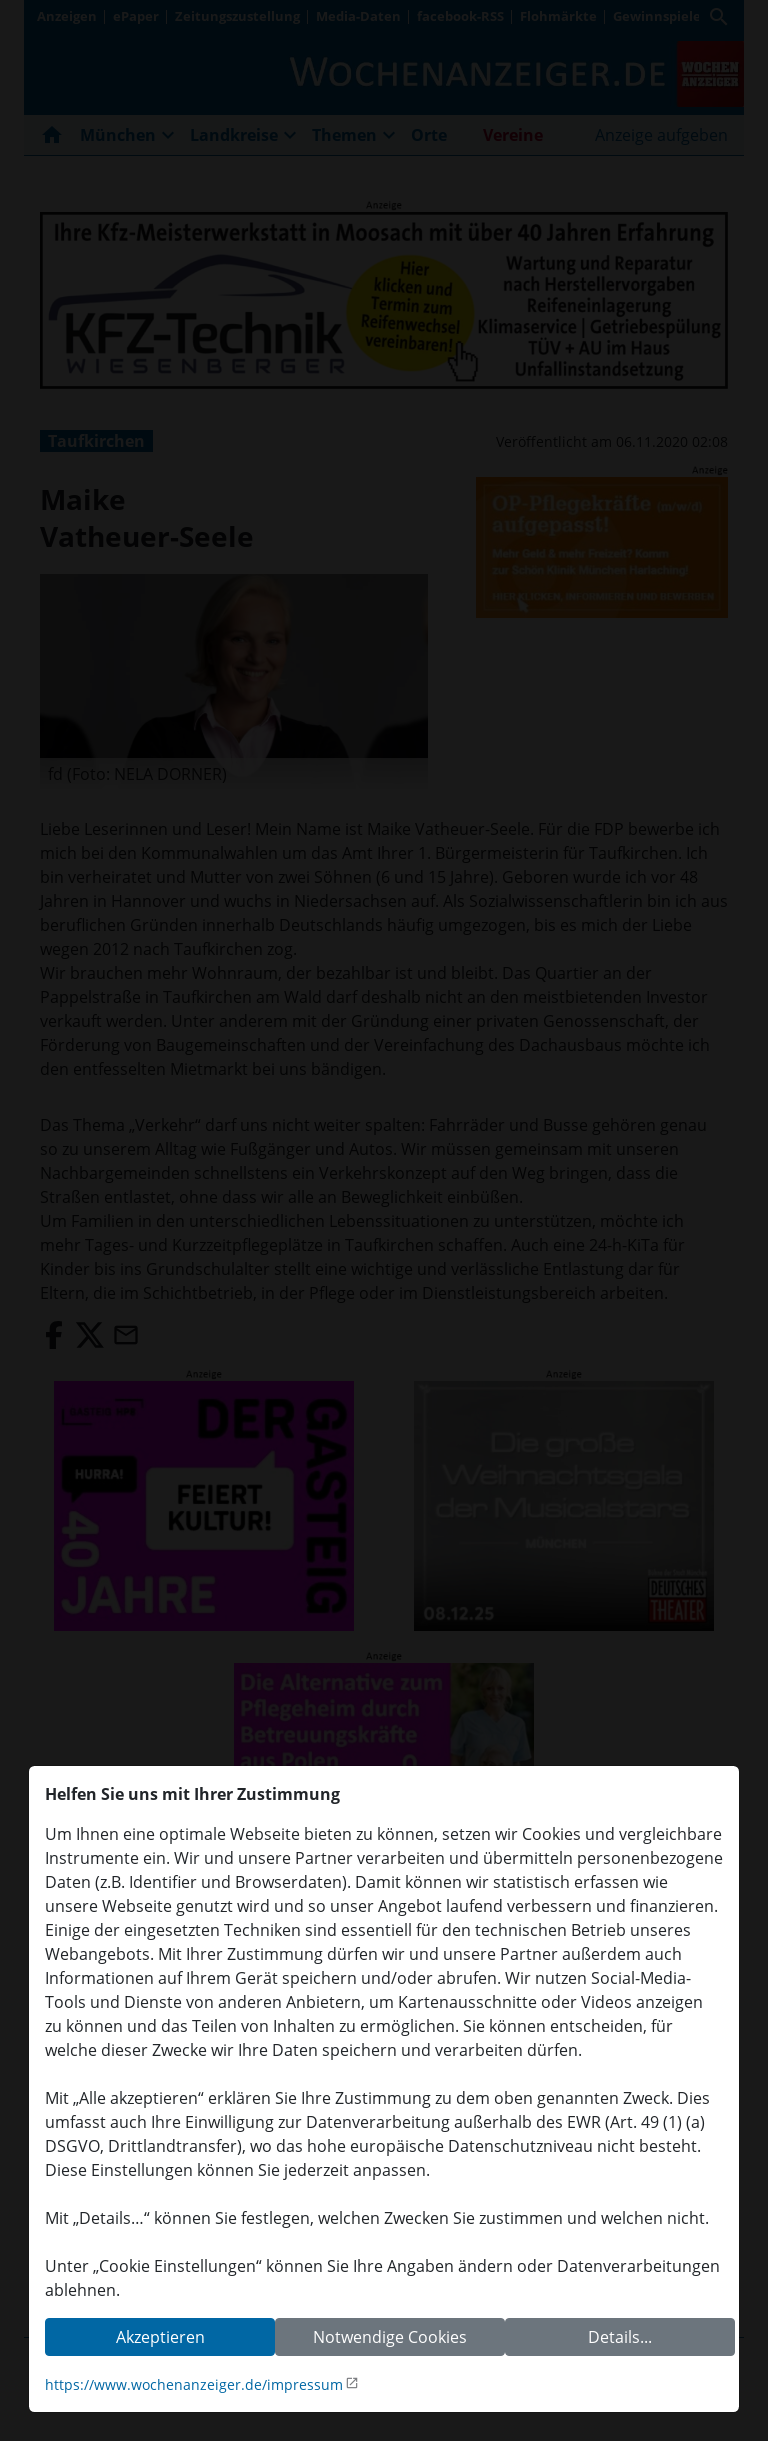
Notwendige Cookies (390, 2337)
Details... (620, 2337)
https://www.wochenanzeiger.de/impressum (194, 2384)
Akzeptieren (160, 2337)
